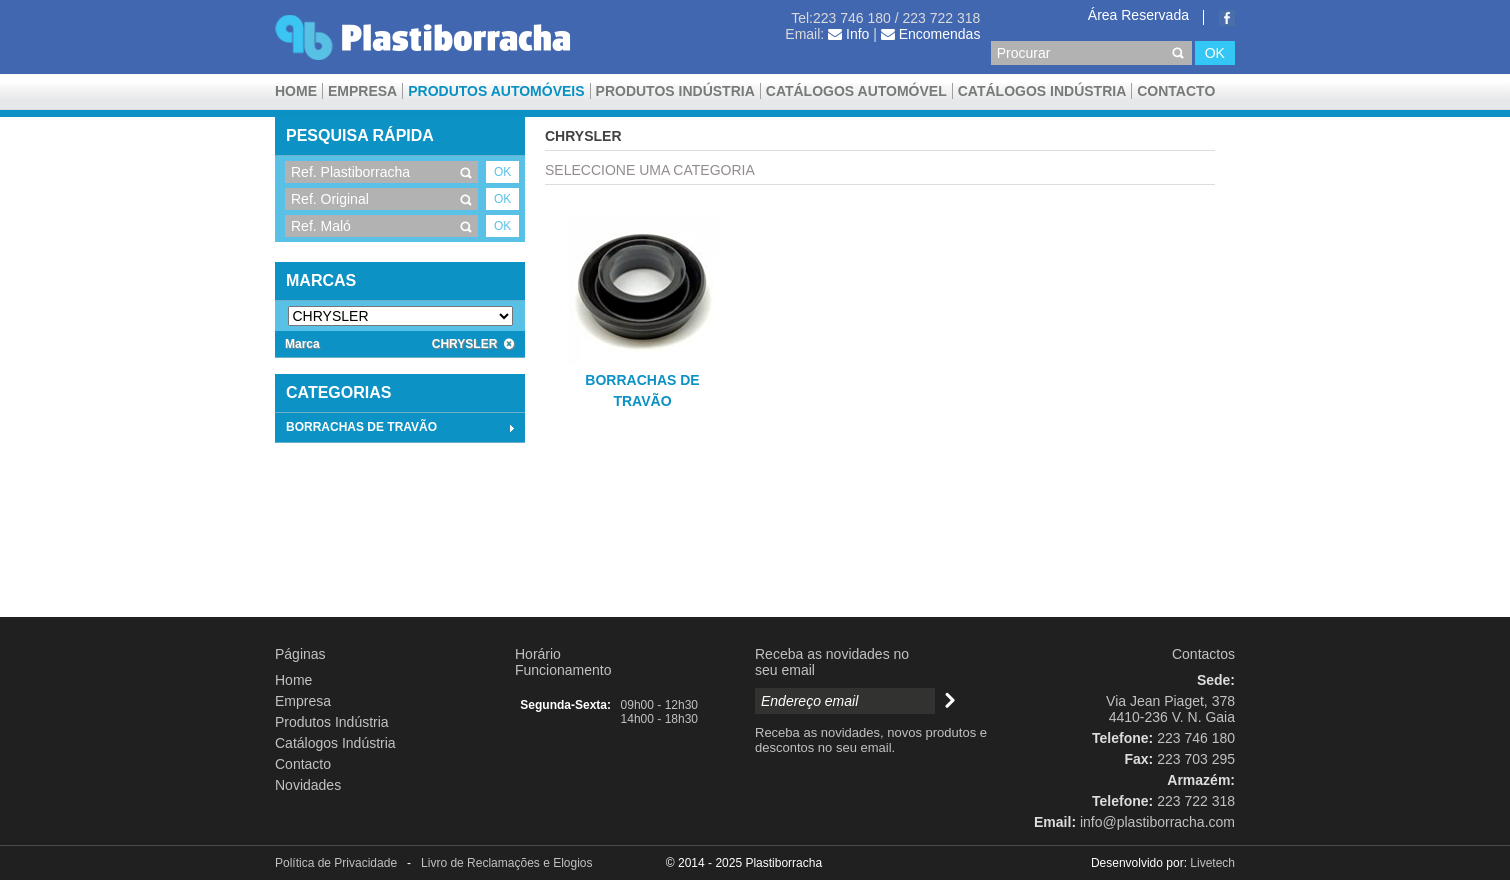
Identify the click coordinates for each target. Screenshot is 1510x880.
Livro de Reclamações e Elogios (506, 863)
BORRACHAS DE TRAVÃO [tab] (402, 428)
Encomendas (931, 34)
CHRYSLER (473, 344)
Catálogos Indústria (1042, 91)
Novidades (308, 785)
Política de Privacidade (336, 863)
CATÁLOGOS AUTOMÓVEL (856, 91)
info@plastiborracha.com (1157, 822)
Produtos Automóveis (496, 91)
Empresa (362, 91)
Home (296, 91)
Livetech (1212, 863)
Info (848, 34)
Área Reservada (1138, 15)
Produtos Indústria (675, 91)
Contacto (1176, 91)
